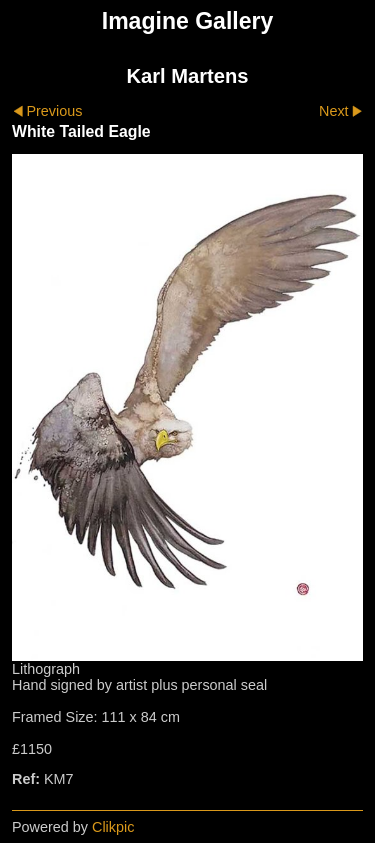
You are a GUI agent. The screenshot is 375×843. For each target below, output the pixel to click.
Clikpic (113, 827)
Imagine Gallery (188, 21)
